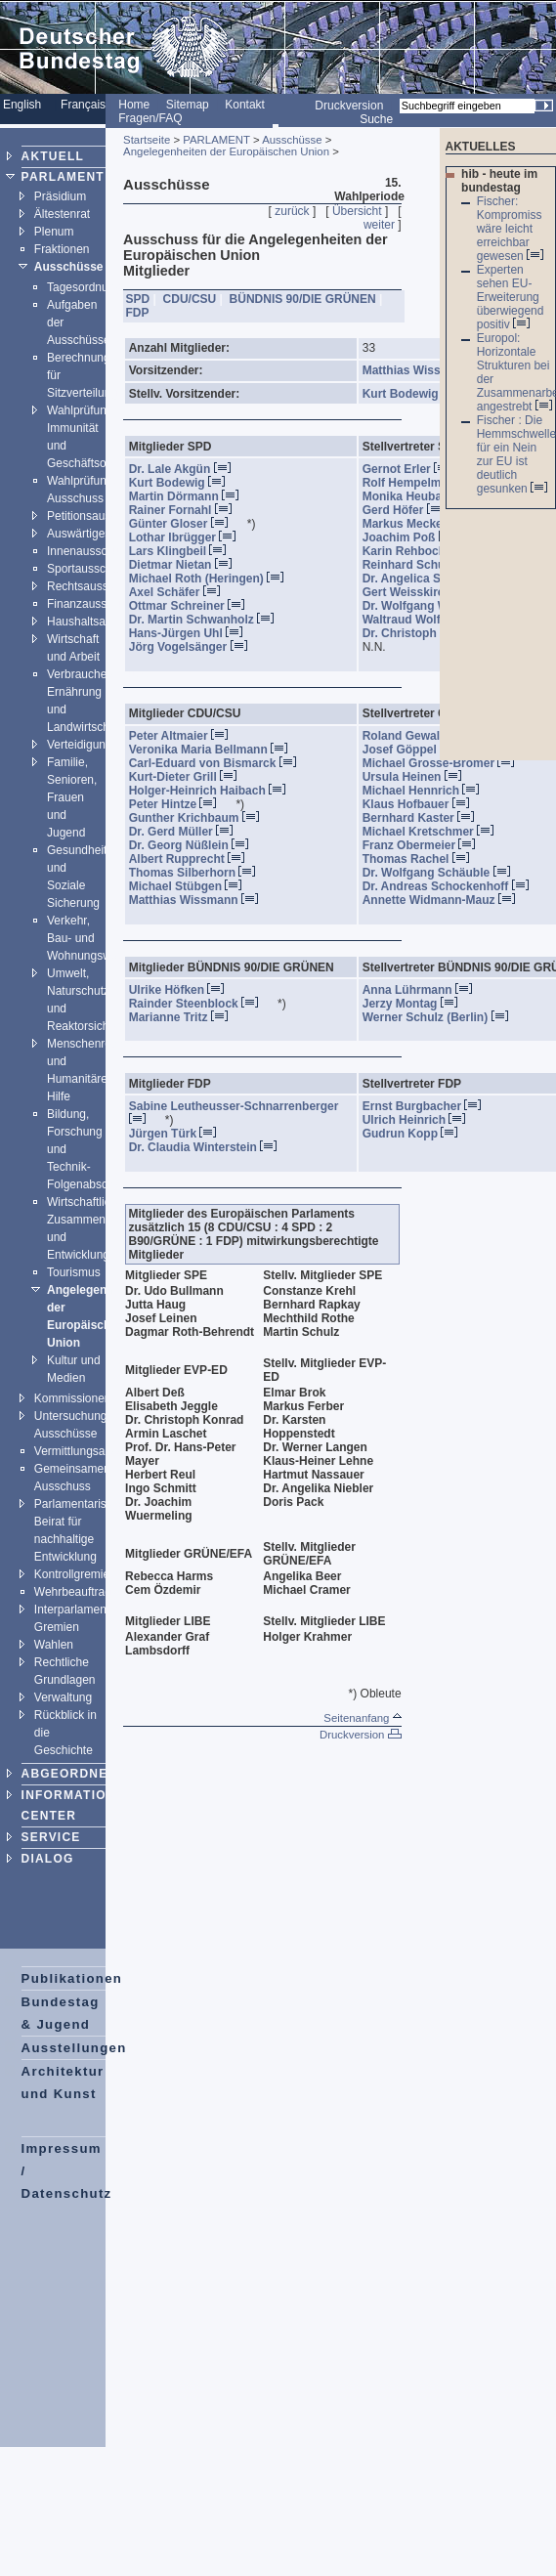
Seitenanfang (362, 1718)
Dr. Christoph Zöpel (435, 633)
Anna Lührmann (426, 990)
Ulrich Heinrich (422, 1120)
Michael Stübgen (193, 886)
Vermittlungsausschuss (94, 1451)
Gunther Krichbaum (202, 818)
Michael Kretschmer (436, 831)
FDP (138, 313)
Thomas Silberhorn (200, 873)
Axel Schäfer (182, 592)
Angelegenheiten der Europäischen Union (226, 151)
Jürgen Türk (181, 1133)
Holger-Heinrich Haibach (215, 790)
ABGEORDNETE (73, 1774)
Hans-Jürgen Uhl (194, 633)
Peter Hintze (181, 804)
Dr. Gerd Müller (189, 831)
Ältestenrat (62, 214)
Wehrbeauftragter (79, 1592)
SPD (138, 299)
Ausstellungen (74, 2047)
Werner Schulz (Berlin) (444, 1017)
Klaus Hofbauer (424, 804)
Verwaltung (63, 1697)
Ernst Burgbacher (430, 1106)
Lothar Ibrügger (190, 537)
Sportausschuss (88, 569)
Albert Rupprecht (195, 859)
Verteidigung (79, 744)
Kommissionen (72, 1398)
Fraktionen (62, 249)
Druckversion (349, 105)
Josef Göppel (418, 749)
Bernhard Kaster (427, 818)
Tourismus (74, 1272)
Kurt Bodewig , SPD (427, 394)
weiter (379, 225)
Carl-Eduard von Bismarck (221, 763)
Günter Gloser (186, 524)
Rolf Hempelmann (430, 483)
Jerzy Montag (418, 1003)
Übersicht (357, 211)
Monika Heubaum (429, 496)
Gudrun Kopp (418, 1133)
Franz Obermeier (427, 845)
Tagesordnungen (90, 287)
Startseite (146, 140)
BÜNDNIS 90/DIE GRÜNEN (303, 299)
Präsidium (60, 196)
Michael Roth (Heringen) (214, 578)
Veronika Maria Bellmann (216, 749)
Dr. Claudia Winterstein (211, 1147)
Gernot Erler (415, 469)
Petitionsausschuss (97, 516)
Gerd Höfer (411, 510)
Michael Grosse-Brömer (447, 763)
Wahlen (53, 1645)
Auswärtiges (78, 533)
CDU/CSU (190, 299)
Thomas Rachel (424, 859)
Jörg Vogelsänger (196, 647)
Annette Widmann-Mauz (447, 900)
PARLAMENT (63, 177)
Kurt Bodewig (185, 483)
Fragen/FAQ (150, 118)
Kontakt (245, 104)
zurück (292, 211)
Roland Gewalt (421, 736)
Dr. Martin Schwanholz (209, 619)
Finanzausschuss (92, 604)
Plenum (54, 231)
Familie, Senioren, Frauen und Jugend (72, 797)
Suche (376, 119)
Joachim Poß (417, 537)
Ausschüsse (69, 267)
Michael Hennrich (429, 790)
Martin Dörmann (192, 496)
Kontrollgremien (75, 1574)
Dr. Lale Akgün (188, 469)
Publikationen (72, 1978)
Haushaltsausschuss (100, 621)
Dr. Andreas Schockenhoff (454, 886)
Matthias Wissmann (202, 900)
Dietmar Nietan (188, 565)
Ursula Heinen (420, 777)
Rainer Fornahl (188, 510)
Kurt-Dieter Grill (191, 777)
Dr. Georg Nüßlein (197, 845)
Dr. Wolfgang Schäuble (445, 873)
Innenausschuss (89, 551)
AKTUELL (52, 156)
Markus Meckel (422, 524)
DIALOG (47, 1859)
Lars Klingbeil (185, 551)
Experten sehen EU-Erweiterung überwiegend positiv (510, 297)
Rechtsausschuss (93, 586)
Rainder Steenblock (202, 1003)
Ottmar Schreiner (195, 606)
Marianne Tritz (186, 1017)
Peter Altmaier (186, 736)
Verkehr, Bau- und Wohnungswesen (92, 938)
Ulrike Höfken (184, 990)
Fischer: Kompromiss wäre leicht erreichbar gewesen (510, 228)
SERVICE (51, 1837)
